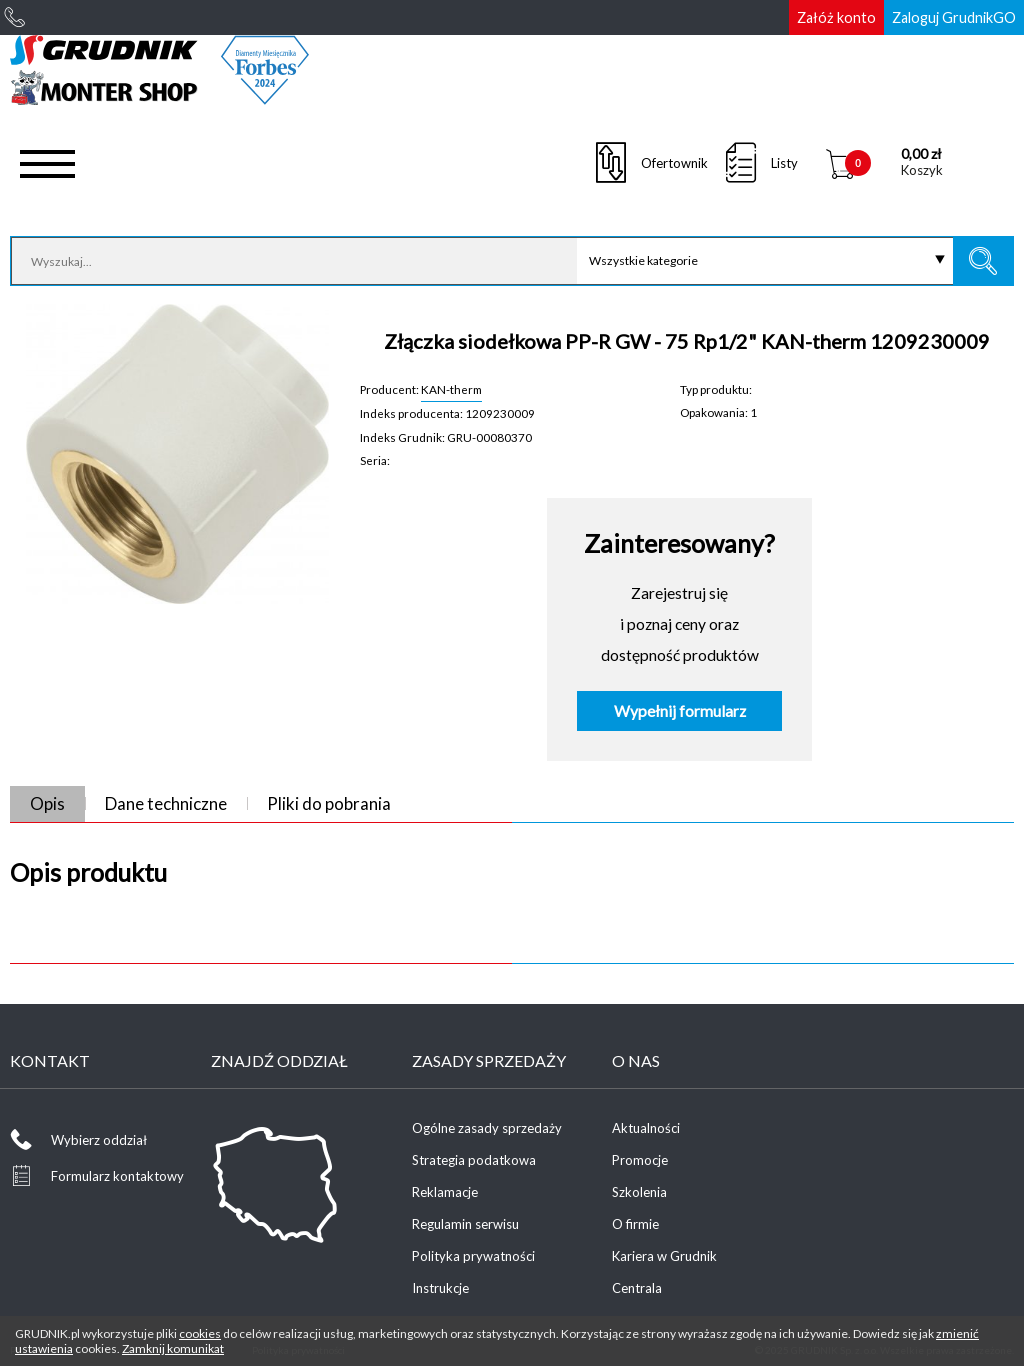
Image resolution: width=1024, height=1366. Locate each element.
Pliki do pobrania (329, 803)
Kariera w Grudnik (664, 1256)
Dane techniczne (166, 803)
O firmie (635, 1224)
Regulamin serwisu (465, 1224)
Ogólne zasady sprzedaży (487, 1128)
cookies (200, 1333)
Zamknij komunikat (173, 1348)
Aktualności (646, 1128)
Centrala (637, 1288)
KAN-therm (451, 389)
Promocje (640, 1160)
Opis (47, 803)
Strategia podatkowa (474, 1160)
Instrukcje (440, 1288)
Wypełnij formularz (680, 711)
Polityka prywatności (473, 1256)
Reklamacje (445, 1192)
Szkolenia (639, 1192)
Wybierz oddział (99, 1140)
